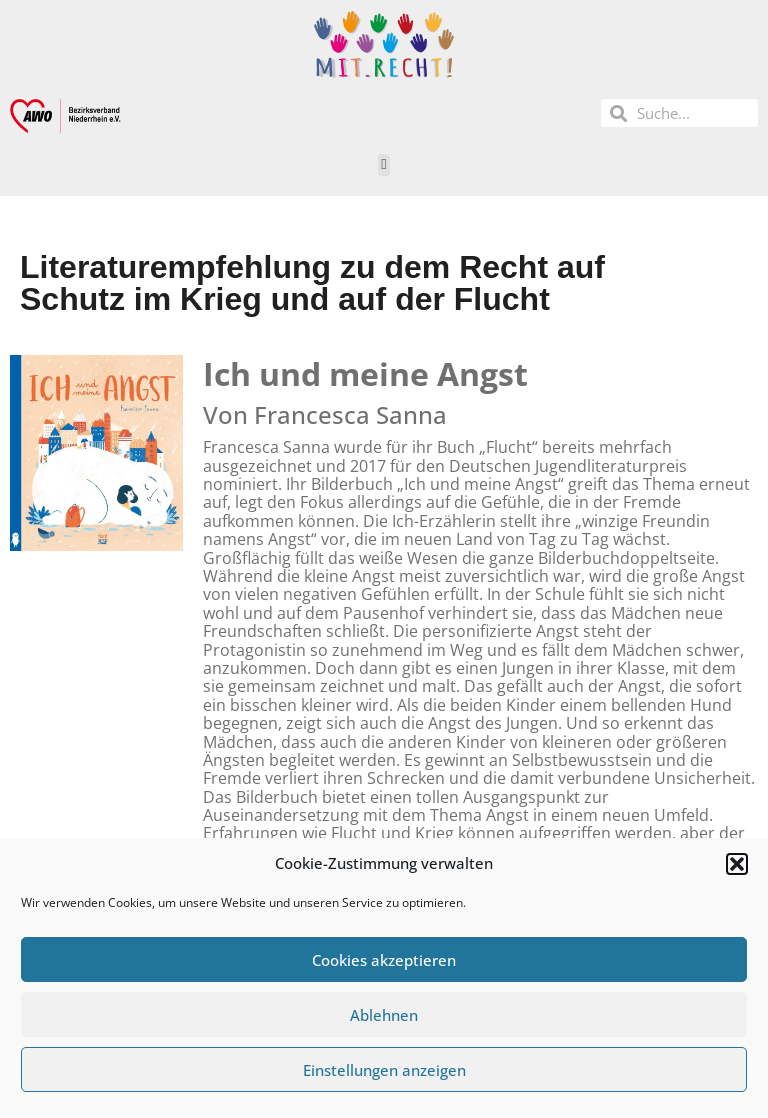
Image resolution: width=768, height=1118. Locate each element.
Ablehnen (384, 1015)
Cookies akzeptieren (384, 960)
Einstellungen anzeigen (384, 1070)
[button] (737, 864)
